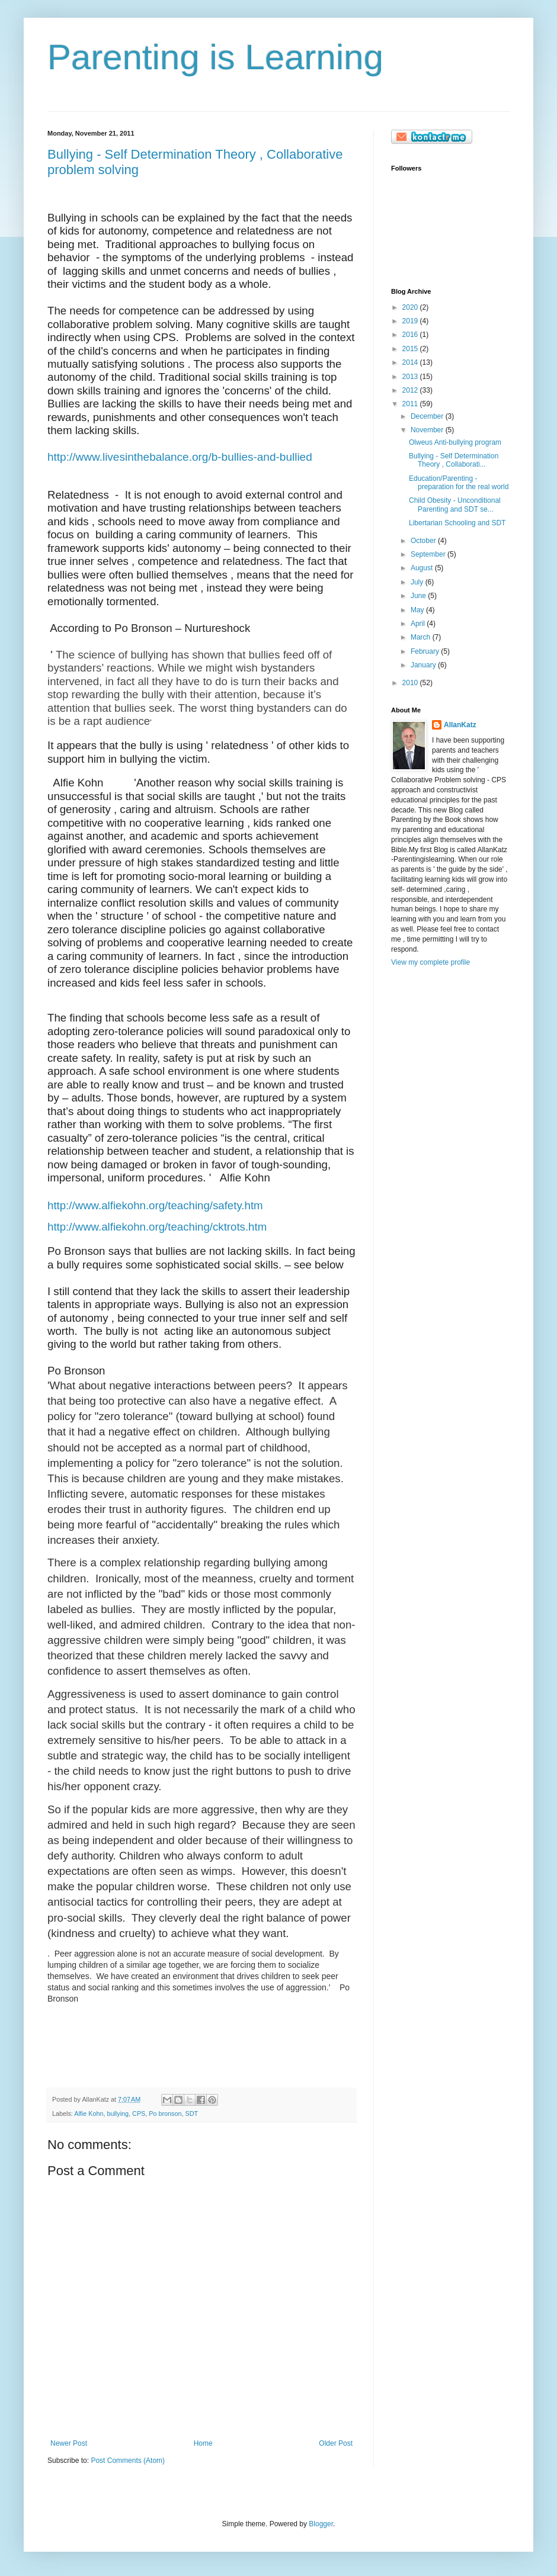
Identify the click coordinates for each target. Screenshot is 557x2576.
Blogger (321, 2524)
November (428, 430)
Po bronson (165, 2113)
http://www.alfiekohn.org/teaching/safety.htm (155, 1205)
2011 (411, 404)
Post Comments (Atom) (128, 2460)
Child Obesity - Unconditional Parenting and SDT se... (455, 504)
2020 (411, 307)
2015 (411, 349)
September (429, 554)
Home (203, 2443)
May (418, 610)
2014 (411, 362)
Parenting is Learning (215, 57)
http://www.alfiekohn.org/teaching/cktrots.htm (157, 1226)
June (419, 596)
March (422, 637)
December (428, 416)
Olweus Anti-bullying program (455, 442)
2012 (411, 390)
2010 (411, 683)
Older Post (336, 2443)
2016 (411, 334)
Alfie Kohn (88, 2113)
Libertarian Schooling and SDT (457, 523)
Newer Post (68, 2443)
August (423, 568)
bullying (118, 2113)
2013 (411, 376)
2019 (411, 321)
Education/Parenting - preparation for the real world (458, 482)
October (424, 541)
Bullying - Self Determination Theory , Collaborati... (453, 460)
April (419, 623)
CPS (138, 2113)
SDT (192, 2113)
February (426, 651)
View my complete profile (430, 962)
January (424, 665)
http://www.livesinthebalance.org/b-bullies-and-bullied (179, 457)
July (418, 582)
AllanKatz (460, 725)
